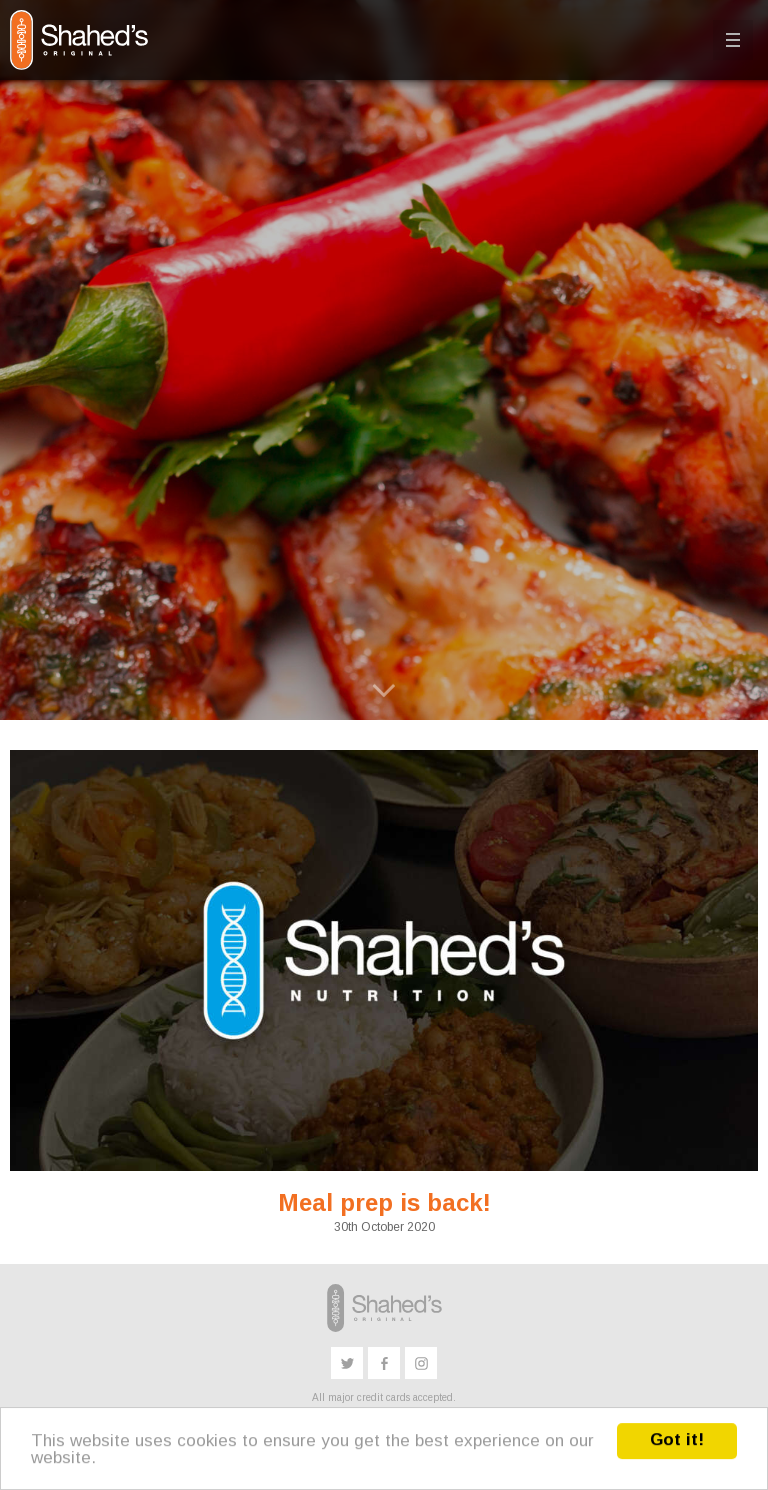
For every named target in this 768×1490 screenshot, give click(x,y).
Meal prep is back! (384, 1202)
